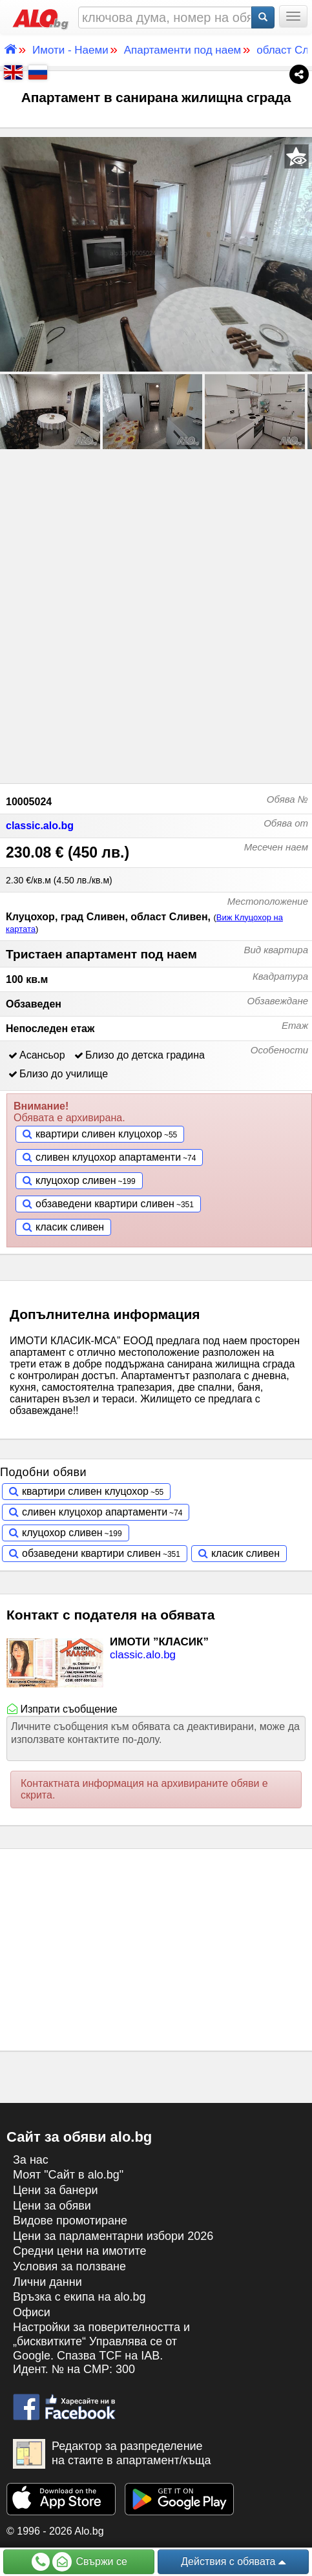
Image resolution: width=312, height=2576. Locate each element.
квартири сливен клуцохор (99, 1133)
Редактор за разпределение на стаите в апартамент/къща (112, 2454)
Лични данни (47, 2281)
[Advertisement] (156, 614)
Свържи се (79, 2561)
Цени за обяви (52, 2205)
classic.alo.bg (40, 825)
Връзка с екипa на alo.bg (79, 2296)
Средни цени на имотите (80, 2250)
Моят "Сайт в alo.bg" (68, 2174)
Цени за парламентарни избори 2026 (113, 2236)
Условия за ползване (69, 2266)
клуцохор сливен (76, 1180)
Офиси (31, 2312)
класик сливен (70, 1226)
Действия (233, 2562)
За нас (30, 2159)
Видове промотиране (70, 2220)
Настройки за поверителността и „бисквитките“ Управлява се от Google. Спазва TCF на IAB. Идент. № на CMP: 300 (101, 2348)
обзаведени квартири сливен (105, 1203)
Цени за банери (55, 2190)
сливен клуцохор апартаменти (108, 1157)
